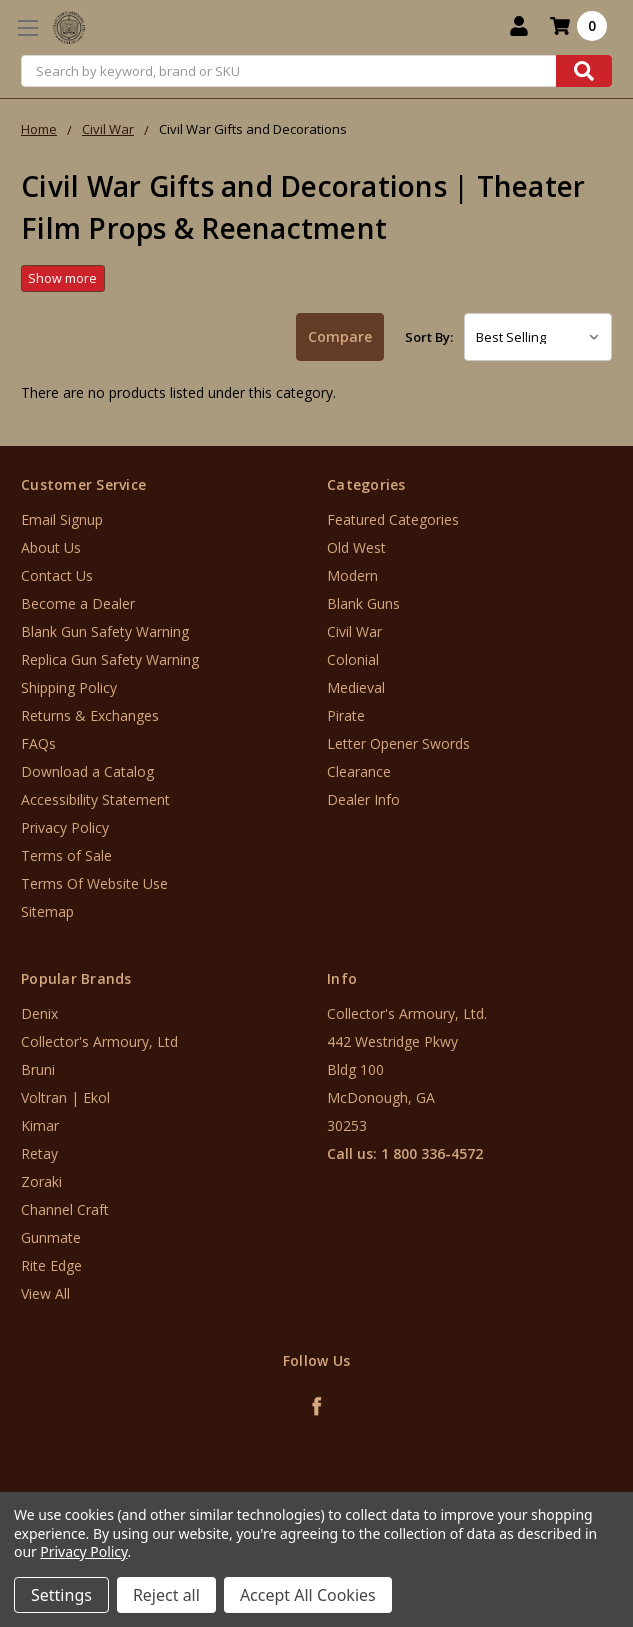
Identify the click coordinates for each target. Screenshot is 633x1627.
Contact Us (57, 575)
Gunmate (51, 1237)
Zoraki (41, 1181)
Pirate (346, 715)
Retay (39, 1153)
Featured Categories (393, 519)
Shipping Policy (69, 687)
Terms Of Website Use (94, 883)
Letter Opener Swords (398, 743)
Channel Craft (65, 1209)
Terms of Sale (66, 855)
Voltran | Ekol (65, 1097)
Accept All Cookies (308, 1595)
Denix (39, 1013)
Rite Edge (51, 1265)
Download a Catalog (87, 771)
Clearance (359, 771)
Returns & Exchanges (90, 715)
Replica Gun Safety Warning (110, 659)
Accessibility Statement (95, 799)
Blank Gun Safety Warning (105, 631)
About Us (51, 547)
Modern (352, 575)
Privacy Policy (65, 827)
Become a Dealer (78, 603)
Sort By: (429, 337)
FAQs (38, 743)
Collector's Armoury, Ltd (99, 1041)
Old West (356, 547)
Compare (340, 336)
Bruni (38, 1069)
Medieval (356, 687)
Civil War (354, 631)
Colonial (353, 659)
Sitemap (47, 911)
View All (45, 1293)
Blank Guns (363, 603)
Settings (61, 1595)
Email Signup (62, 519)
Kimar (40, 1125)
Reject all (166, 1595)
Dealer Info (363, 799)
